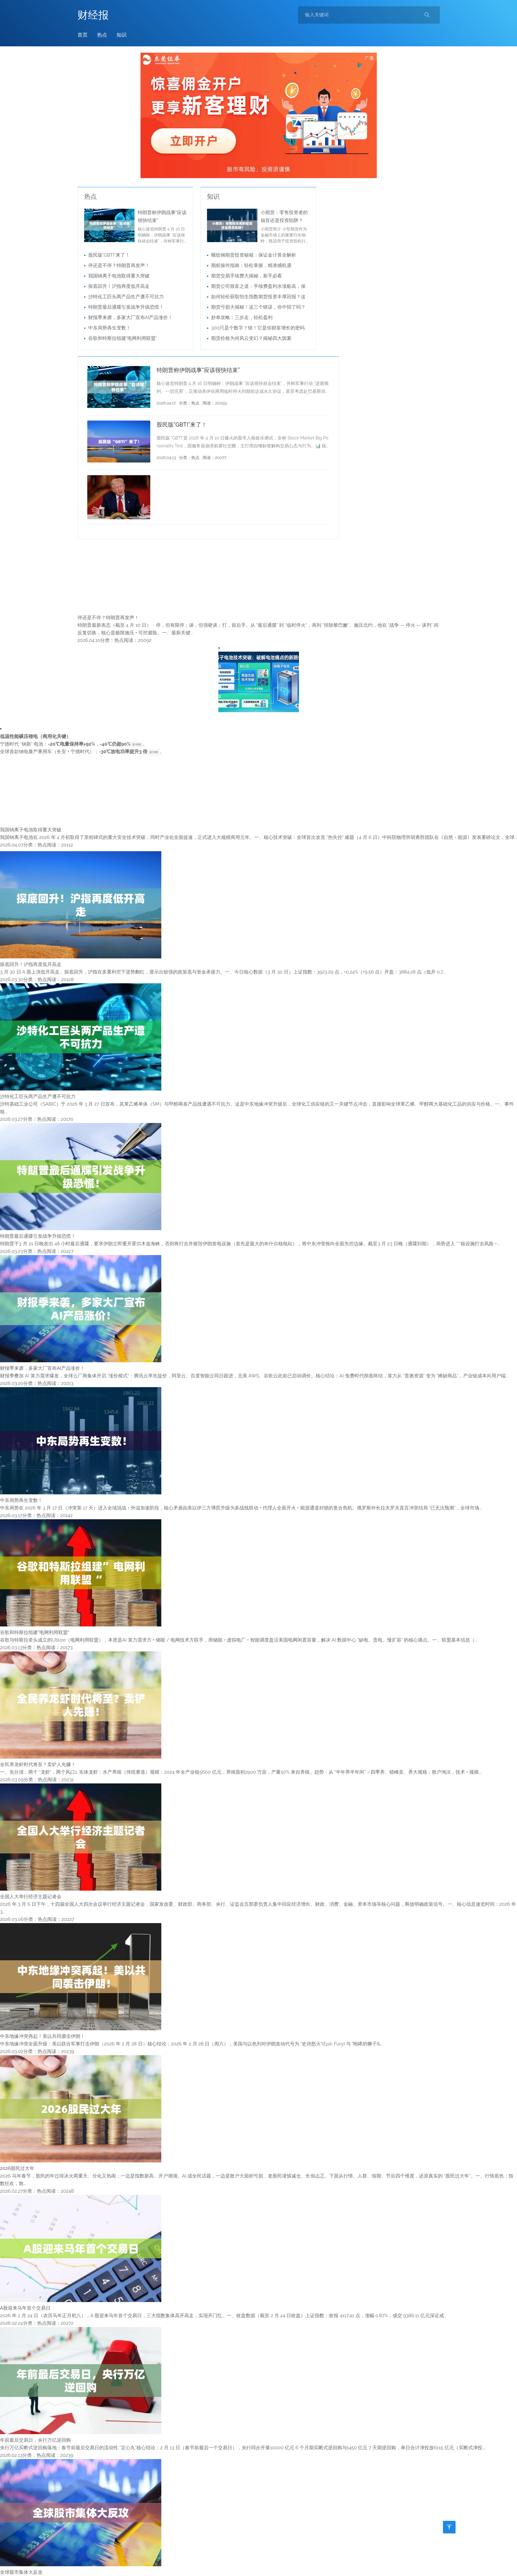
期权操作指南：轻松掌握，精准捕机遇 (251, 265)
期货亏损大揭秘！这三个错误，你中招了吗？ (258, 307)
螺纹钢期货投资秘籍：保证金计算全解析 (253, 255)
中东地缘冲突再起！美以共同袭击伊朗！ (42, 2036)
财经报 (93, 15)
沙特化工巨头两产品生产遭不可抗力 (126, 296)
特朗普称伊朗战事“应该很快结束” (198, 370)
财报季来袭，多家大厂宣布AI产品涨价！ (130, 317)
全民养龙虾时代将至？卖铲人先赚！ (38, 1764)
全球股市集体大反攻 (21, 2572)
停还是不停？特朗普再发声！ (119, 265)
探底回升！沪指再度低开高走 (119, 286)
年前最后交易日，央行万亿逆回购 (35, 2440)
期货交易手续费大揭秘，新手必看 (246, 276)
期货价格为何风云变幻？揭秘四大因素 (251, 338)
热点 (102, 35)
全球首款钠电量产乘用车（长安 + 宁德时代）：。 (82, 751)
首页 (83, 35)
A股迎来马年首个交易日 (25, 2308)
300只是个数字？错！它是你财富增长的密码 (257, 328)
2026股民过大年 (17, 2168)
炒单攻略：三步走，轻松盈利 (242, 317)
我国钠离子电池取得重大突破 (119, 276)
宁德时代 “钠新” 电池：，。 (73, 744)
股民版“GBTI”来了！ (109, 255)
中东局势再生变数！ (109, 328)
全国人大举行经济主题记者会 (30, 1896)
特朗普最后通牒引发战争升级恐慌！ (126, 307)
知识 (122, 35)
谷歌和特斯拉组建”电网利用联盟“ (122, 338)
